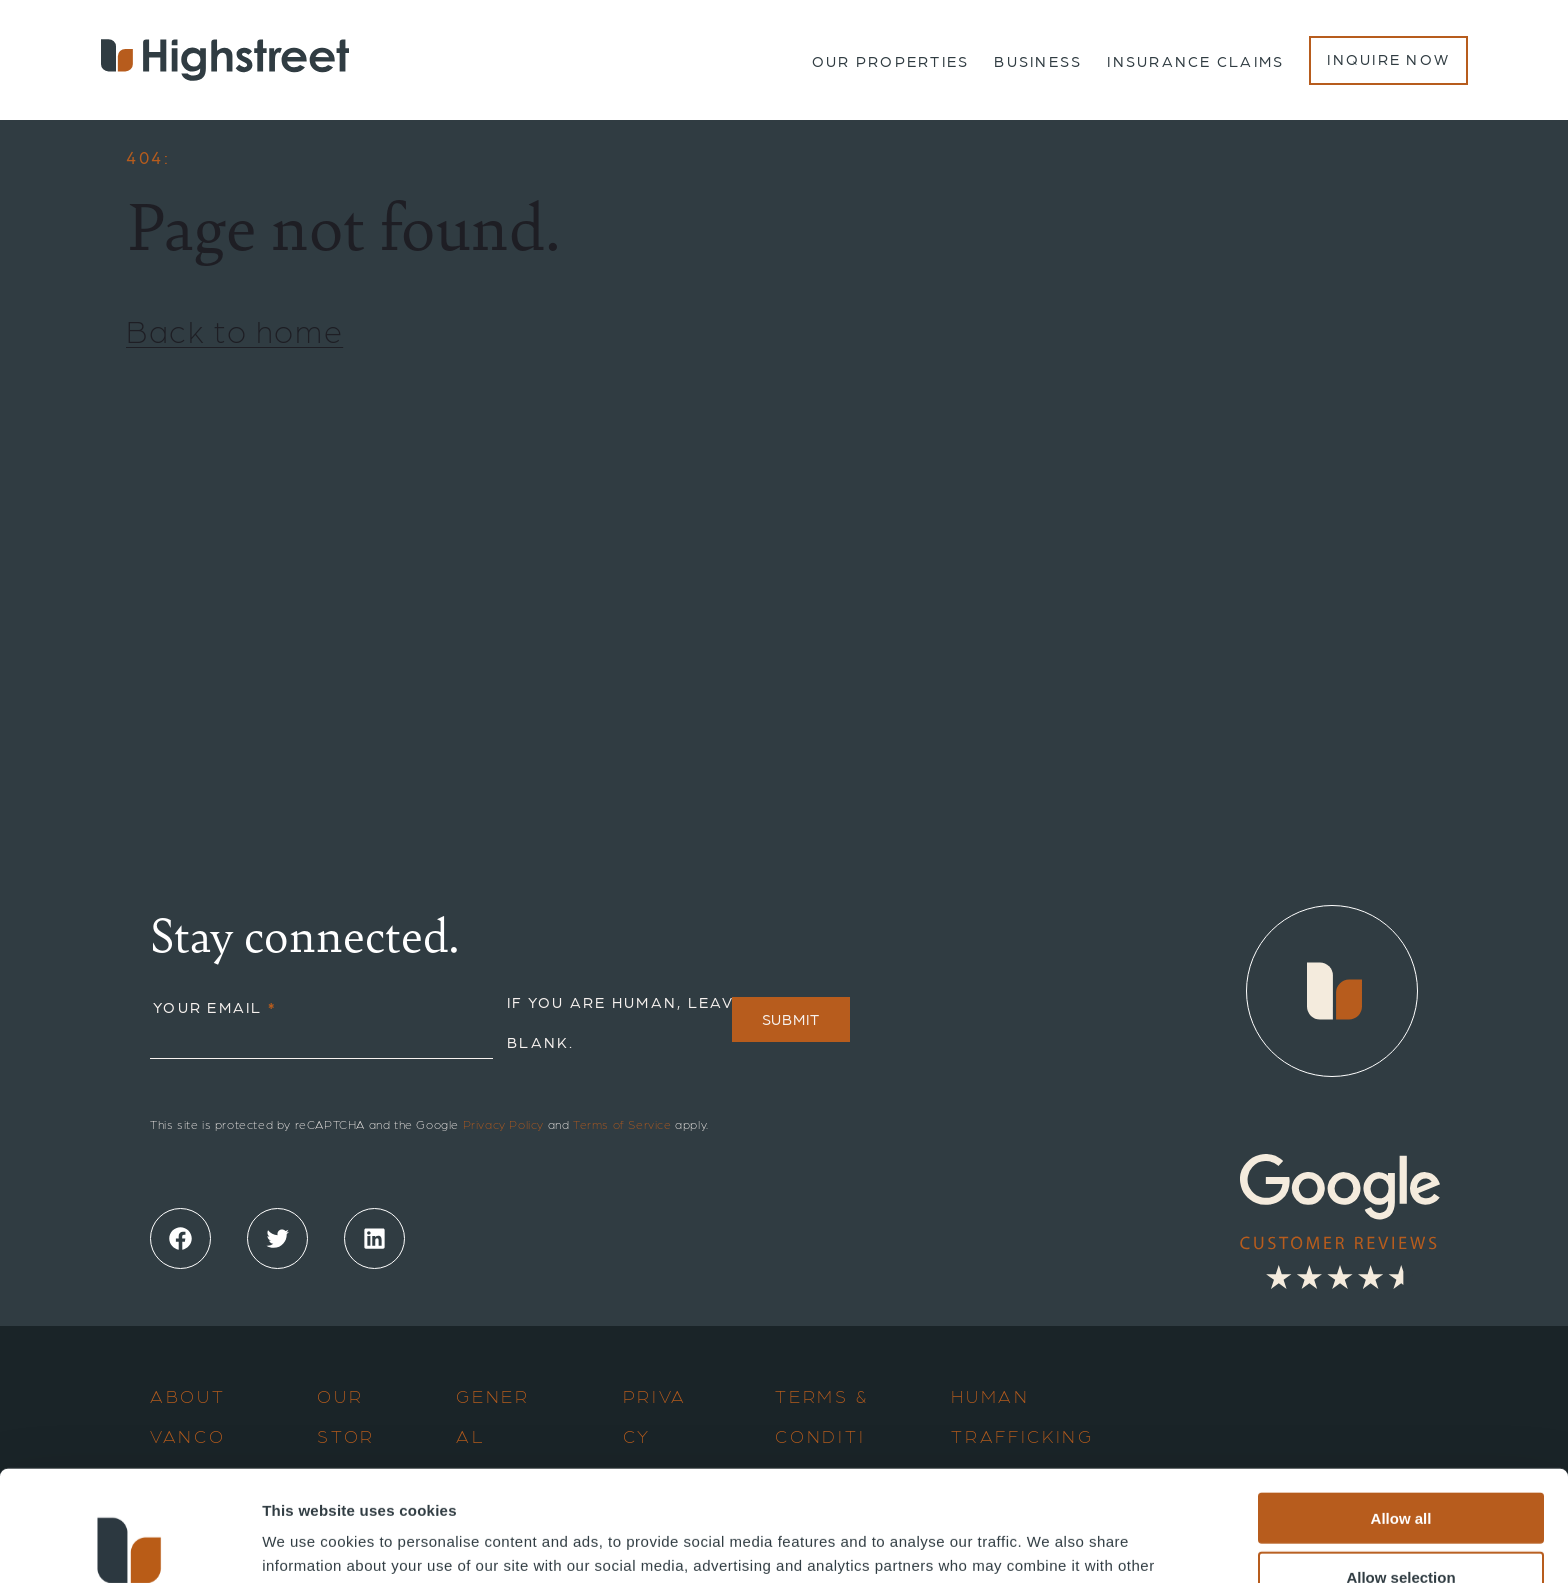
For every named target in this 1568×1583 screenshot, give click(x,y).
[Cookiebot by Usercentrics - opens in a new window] (129, 1544)
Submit (791, 1019)
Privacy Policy (503, 1124)
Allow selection (1400, 1466)
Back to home (234, 329)
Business (1038, 61)
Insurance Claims (1195, 61)
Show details (1049, 1543)
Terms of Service (622, 1124)
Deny (1401, 1524)
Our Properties (891, 61)
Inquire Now (1388, 59)
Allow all (1401, 1407)
